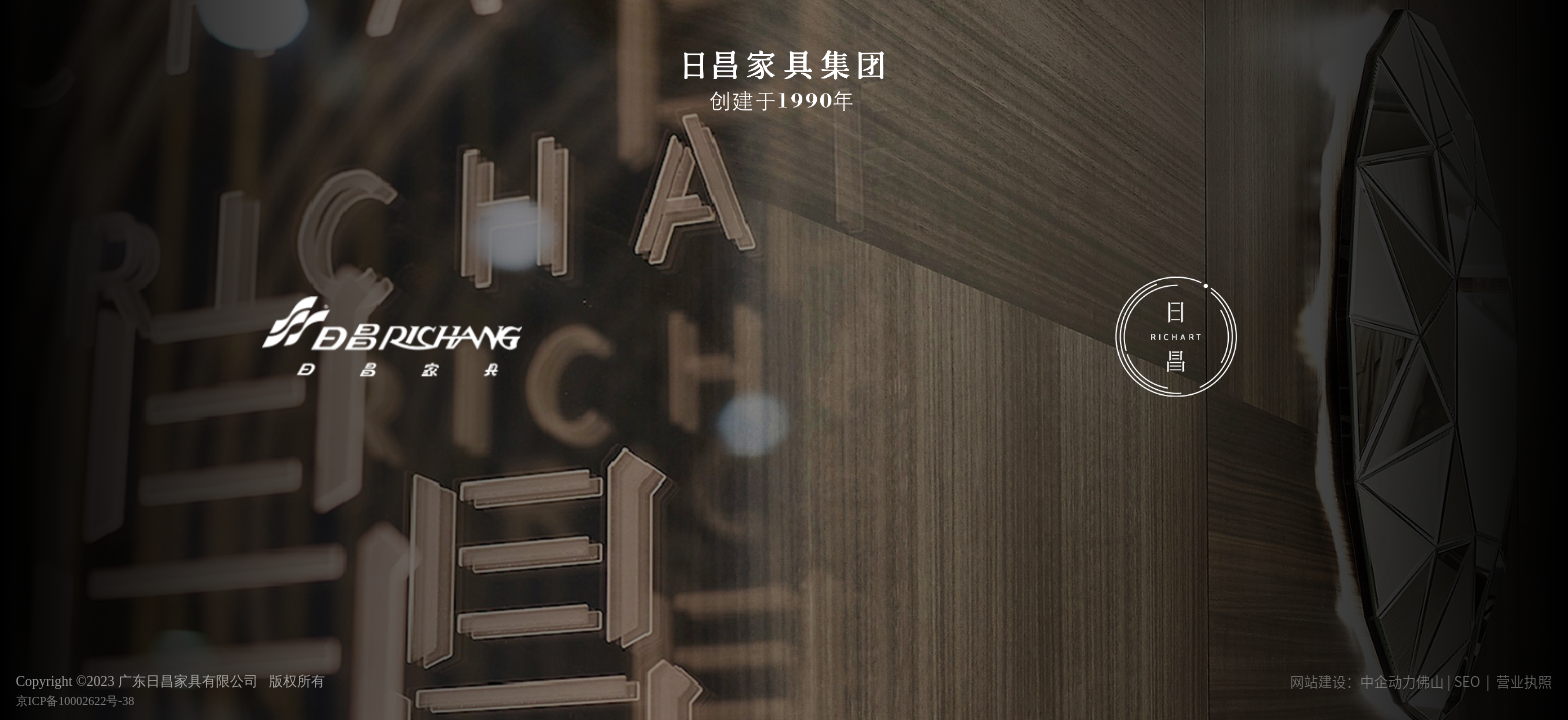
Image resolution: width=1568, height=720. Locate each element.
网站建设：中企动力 (1353, 682)
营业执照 (1524, 682)
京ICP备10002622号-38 (75, 701)
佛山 (1430, 682)
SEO (1467, 682)
